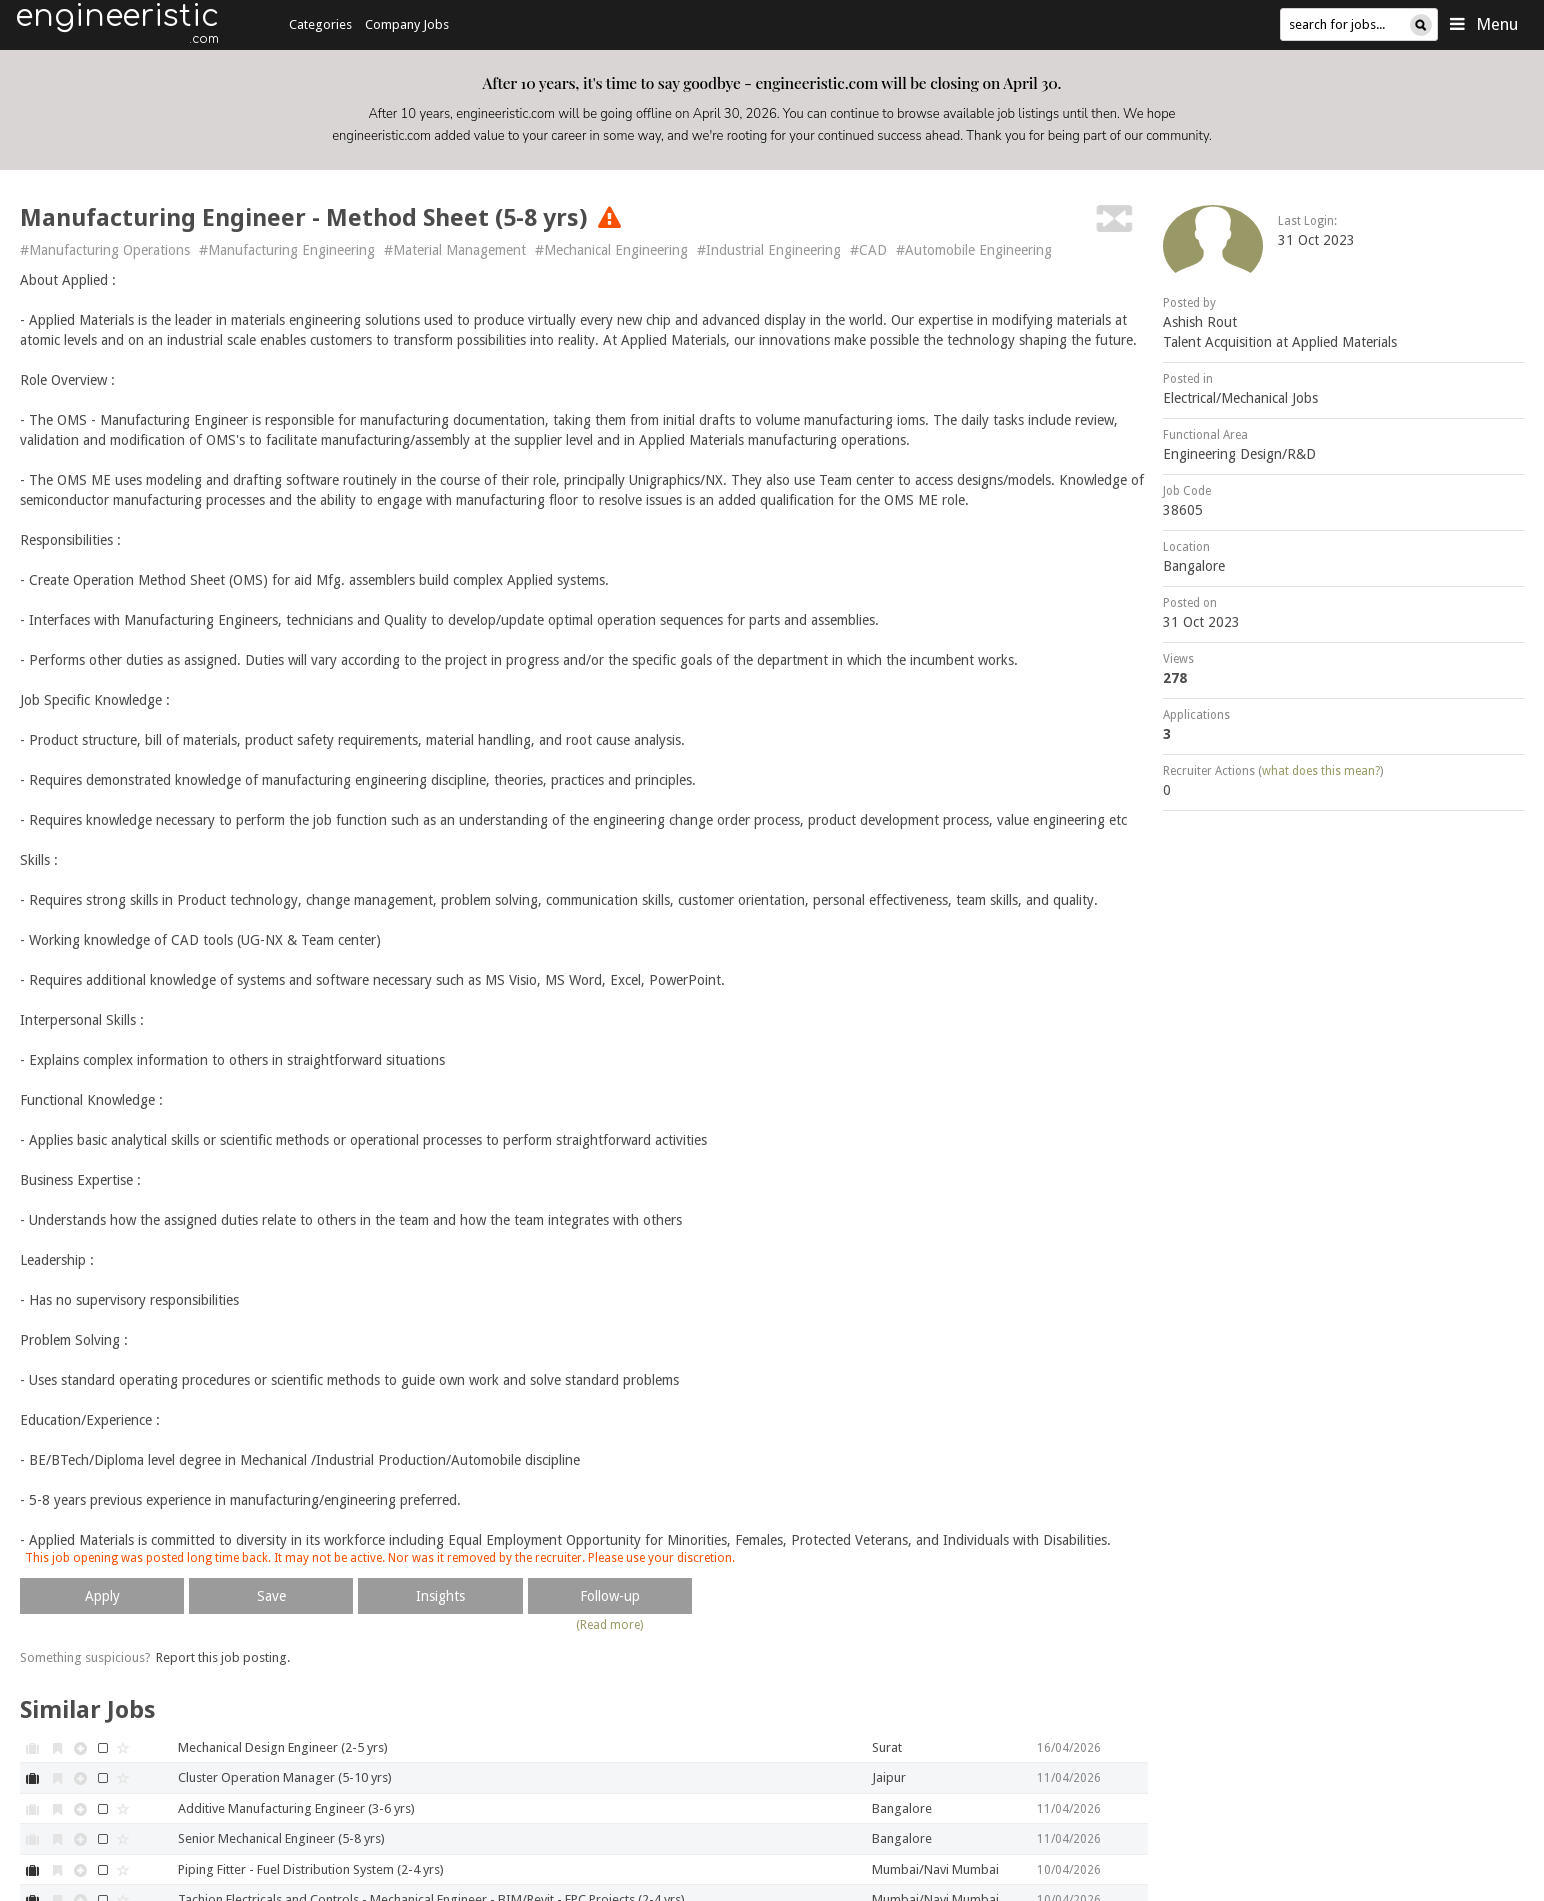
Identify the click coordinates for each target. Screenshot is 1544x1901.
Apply (102, 1596)
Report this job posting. (223, 1657)
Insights (440, 1596)
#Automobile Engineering (974, 250)
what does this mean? (1321, 771)
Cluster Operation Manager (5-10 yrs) (285, 1777)
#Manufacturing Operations (105, 250)
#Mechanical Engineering (611, 250)
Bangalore (1194, 566)
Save (271, 1596)
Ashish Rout (1200, 322)
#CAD (868, 250)
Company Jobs (407, 24)
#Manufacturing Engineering (287, 250)
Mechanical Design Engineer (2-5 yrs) (283, 1747)
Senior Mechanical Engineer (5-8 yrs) (281, 1838)
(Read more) (609, 1625)
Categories (320, 24)
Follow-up (610, 1596)
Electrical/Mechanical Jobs (1240, 398)
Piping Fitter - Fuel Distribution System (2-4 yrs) (311, 1869)
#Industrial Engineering (769, 250)
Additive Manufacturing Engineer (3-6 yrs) (296, 1808)
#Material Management (455, 250)
